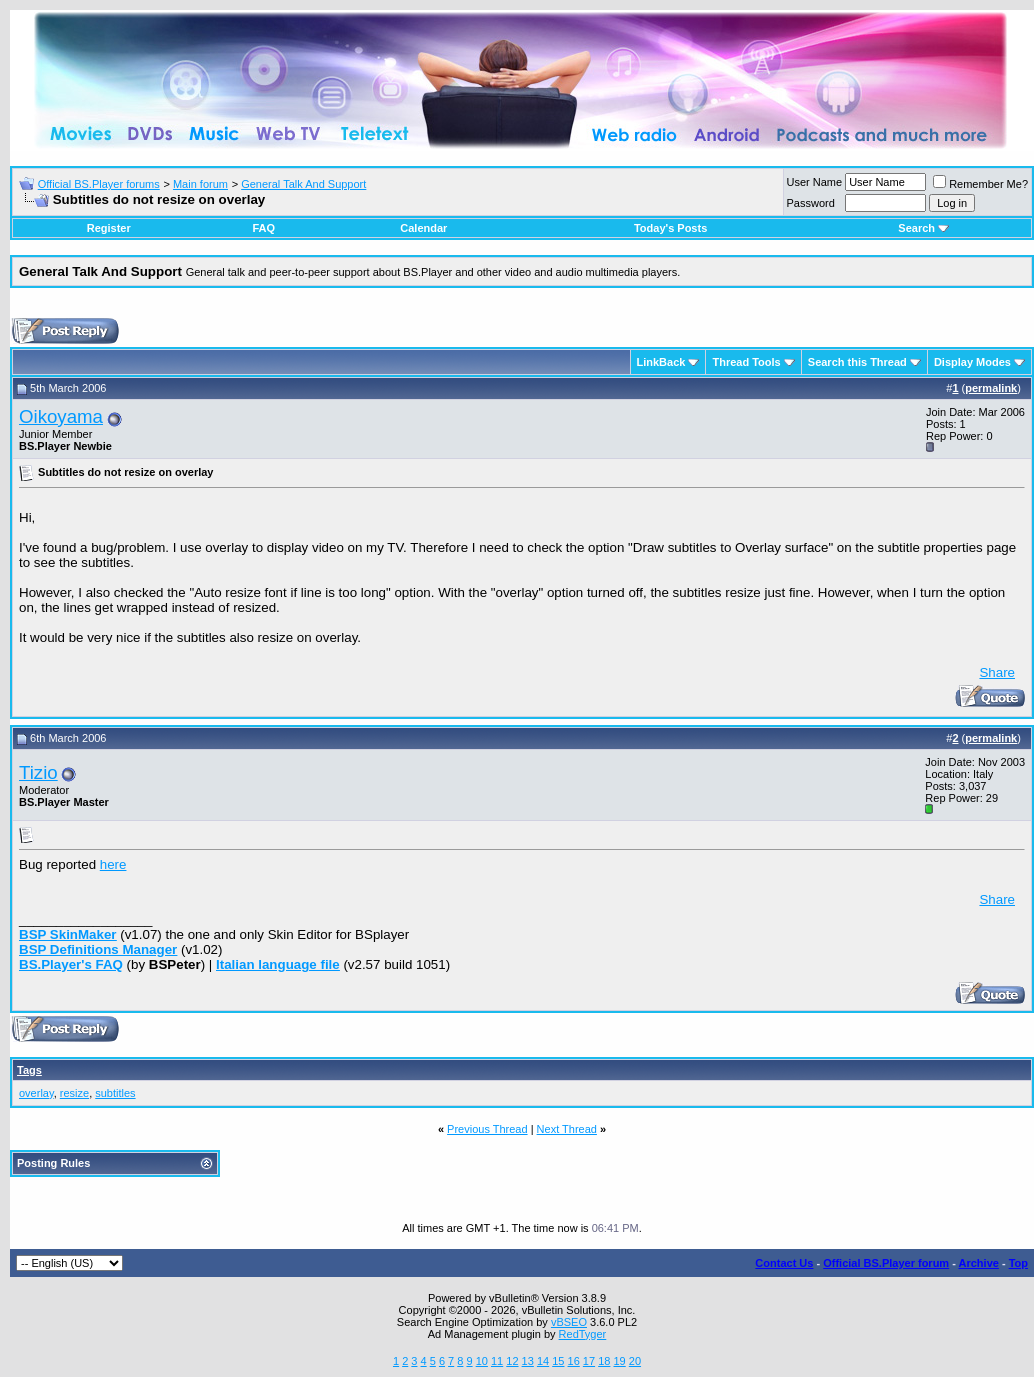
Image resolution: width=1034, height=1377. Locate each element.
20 (635, 1361)
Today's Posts (670, 228)
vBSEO (569, 1322)
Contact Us (784, 1263)
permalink (991, 388)
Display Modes (972, 362)
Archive (979, 1263)
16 (574, 1361)
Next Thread (567, 1129)
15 (558, 1361)
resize (74, 1093)
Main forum (200, 184)
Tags (29, 1070)
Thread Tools (746, 362)
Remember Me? (980, 184)
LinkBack (661, 362)
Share (997, 672)
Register (109, 228)
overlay (36, 1093)
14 (543, 1361)
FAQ (263, 228)
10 (482, 1361)
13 (528, 1361)
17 (589, 1361)
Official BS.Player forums (99, 184)
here (113, 864)
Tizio (38, 772)
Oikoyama (61, 416)
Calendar (423, 228)
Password (811, 203)
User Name (815, 182)
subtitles (115, 1093)
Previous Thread (487, 1129)
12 (512, 1361)
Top (1018, 1263)
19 (619, 1361)
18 (604, 1361)
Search (923, 228)
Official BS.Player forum (886, 1263)
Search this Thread (857, 362)
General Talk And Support (303, 184)
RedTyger (583, 1334)
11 (497, 1361)
